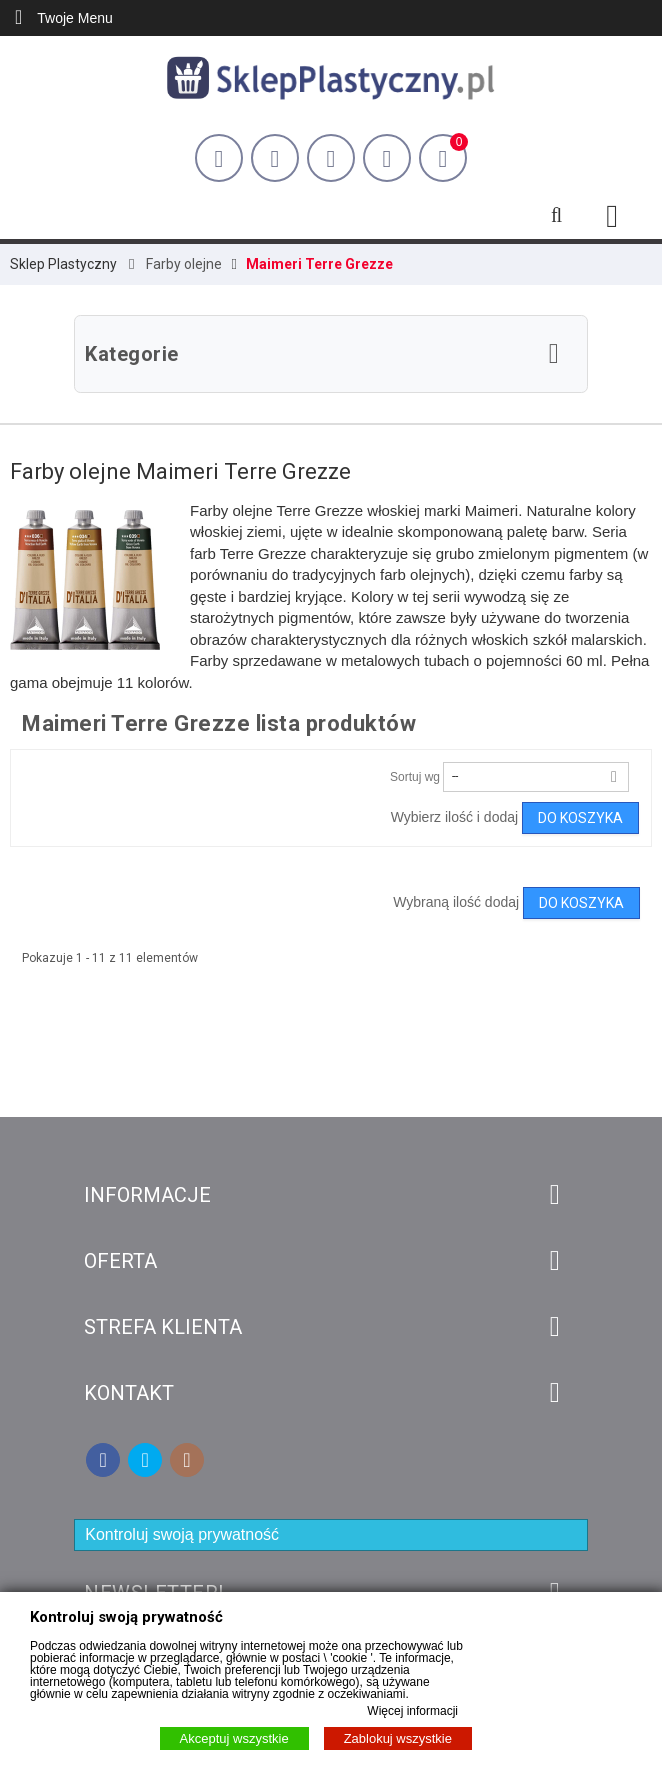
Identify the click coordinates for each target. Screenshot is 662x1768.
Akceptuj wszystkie (234, 1738)
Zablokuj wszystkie (398, 1738)
